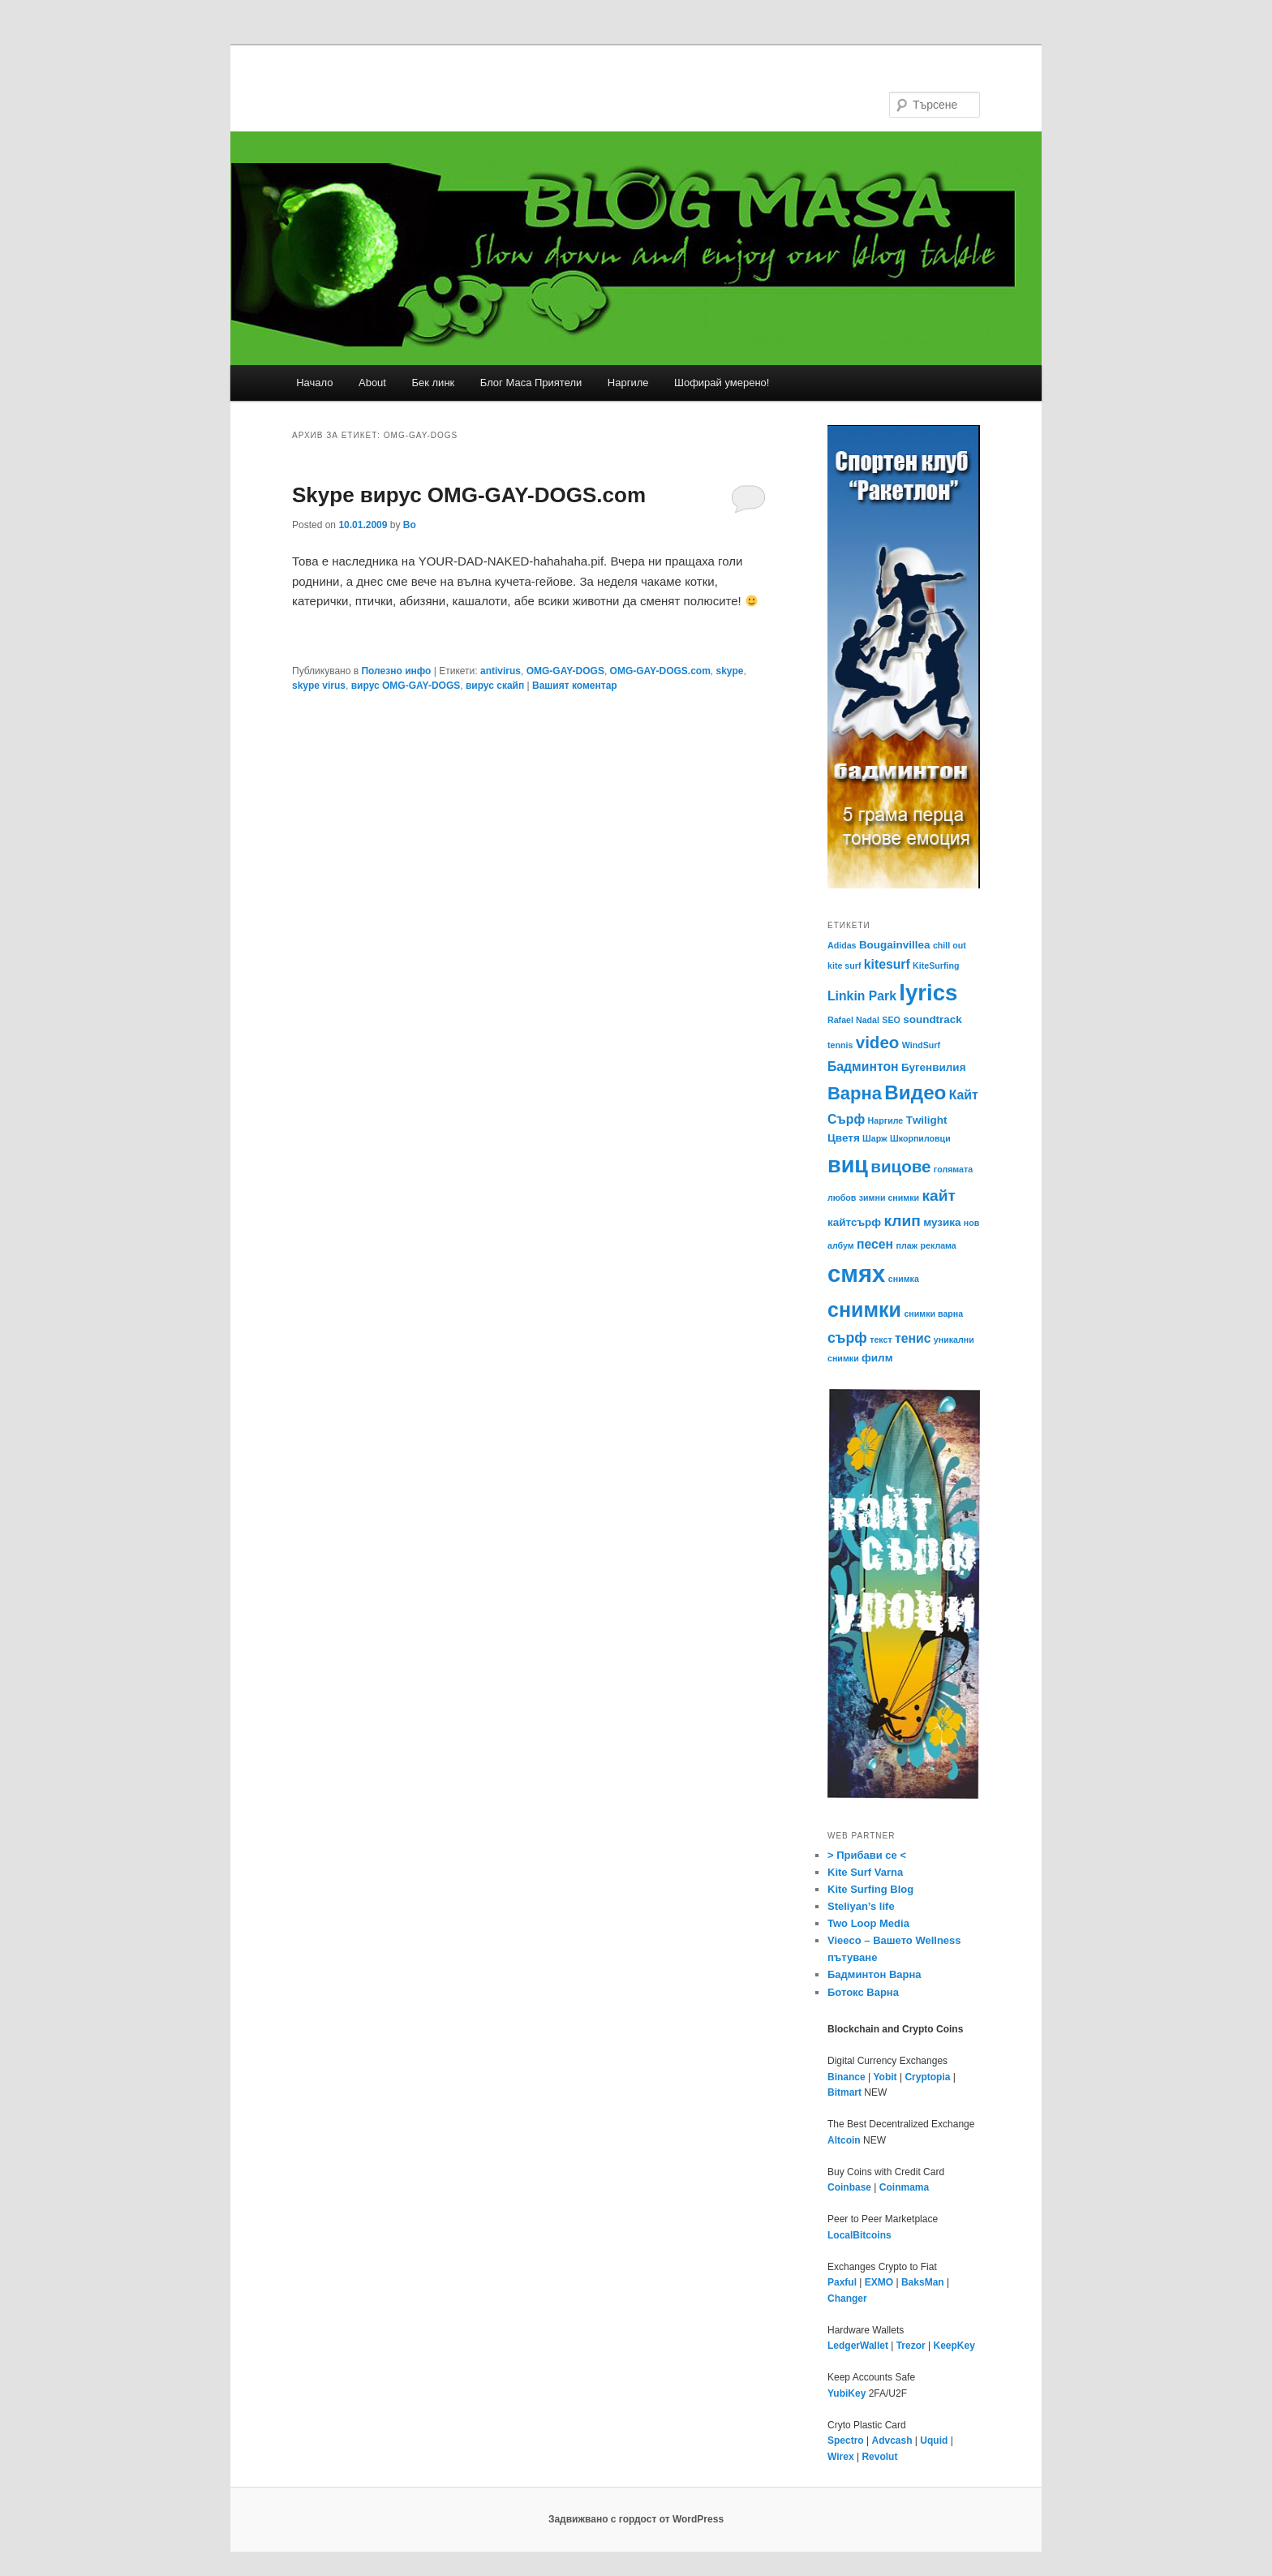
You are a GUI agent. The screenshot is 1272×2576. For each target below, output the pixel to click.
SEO (891, 1020)
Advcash (891, 2440)
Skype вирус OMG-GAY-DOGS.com (469, 495)
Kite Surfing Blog (870, 1889)
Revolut (879, 2456)
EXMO (879, 2282)
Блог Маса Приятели (531, 382)
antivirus (500, 671)
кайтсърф (854, 1222)
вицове (900, 1166)
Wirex (840, 2456)
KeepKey (954, 2345)
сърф (847, 1338)
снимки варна (933, 1313)
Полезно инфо (396, 671)
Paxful (842, 2282)
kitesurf (887, 964)
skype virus (319, 685)
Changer (847, 2298)
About (372, 382)
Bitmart (844, 2092)
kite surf (844, 965)
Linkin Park (861, 996)
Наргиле (628, 382)
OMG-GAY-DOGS (565, 671)
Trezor (911, 2345)
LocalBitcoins (859, 2235)
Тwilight (927, 1120)
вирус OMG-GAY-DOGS (406, 685)
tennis (840, 1045)
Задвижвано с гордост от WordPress (636, 2519)
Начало (314, 382)
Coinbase (849, 2187)
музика (941, 1222)
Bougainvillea (894, 945)
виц (847, 1164)
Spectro (845, 2440)
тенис (912, 1338)
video (878, 1042)
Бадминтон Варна (874, 1974)
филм (877, 1358)
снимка (903, 1279)
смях (856, 1273)
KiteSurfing (936, 965)
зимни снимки (889, 1197)
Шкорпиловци (920, 1138)
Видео (915, 1092)
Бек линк (432, 382)
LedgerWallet (857, 2345)
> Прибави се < (866, 1855)
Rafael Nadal (853, 1020)
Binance (846, 2077)
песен (875, 1244)
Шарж (874, 1138)
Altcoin (844, 2140)
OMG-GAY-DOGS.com (660, 671)
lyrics (928, 992)
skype (729, 671)
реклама (938, 1245)
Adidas (842, 945)
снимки (864, 1309)
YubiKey (846, 2393)
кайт (938, 1195)
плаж (906, 1245)
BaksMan (922, 2282)
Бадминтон (863, 1066)
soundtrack (932, 1019)
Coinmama (904, 2187)
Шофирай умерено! (721, 382)
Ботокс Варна (863, 1992)
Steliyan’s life (861, 1906)
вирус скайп (495, 685)
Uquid (934, 2440)
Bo (409, 525)
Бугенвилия (933, 1067)
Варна (854, 1093)
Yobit (884, 2077)
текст (881, 1339)
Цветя (843, 1138)
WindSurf (921, 1045)
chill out (949, 945)
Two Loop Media (868, 1923)
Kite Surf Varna (865, 1872)
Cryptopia (927, 2077)
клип (902, 1220)
